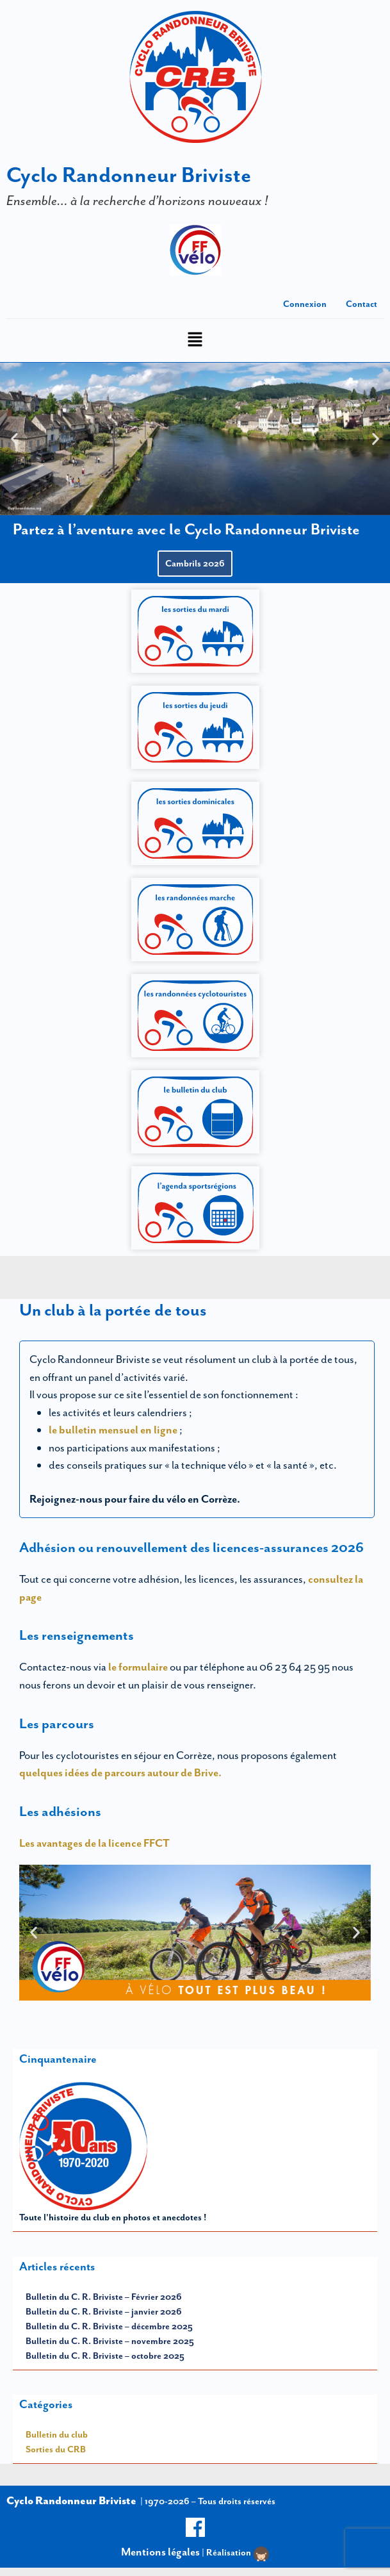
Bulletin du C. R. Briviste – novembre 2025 (110, 2341)
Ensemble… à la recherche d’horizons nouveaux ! (137, 200)
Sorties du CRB (56, 2449)
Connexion (305, 304)
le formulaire (138, 1667)
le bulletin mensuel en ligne (114, 1430)
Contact (361, 304)
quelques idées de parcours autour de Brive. (120, 1772)
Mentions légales (160, 2552)
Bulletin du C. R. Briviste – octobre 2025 (105, 2355)
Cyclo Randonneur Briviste (128, 174)
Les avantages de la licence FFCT (94, 1843)
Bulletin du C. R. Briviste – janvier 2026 (104, 2311)
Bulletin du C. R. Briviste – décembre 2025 (109, 2326)
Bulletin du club (57, 2434)
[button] (194, 340)
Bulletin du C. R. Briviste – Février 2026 (104, 2296)
